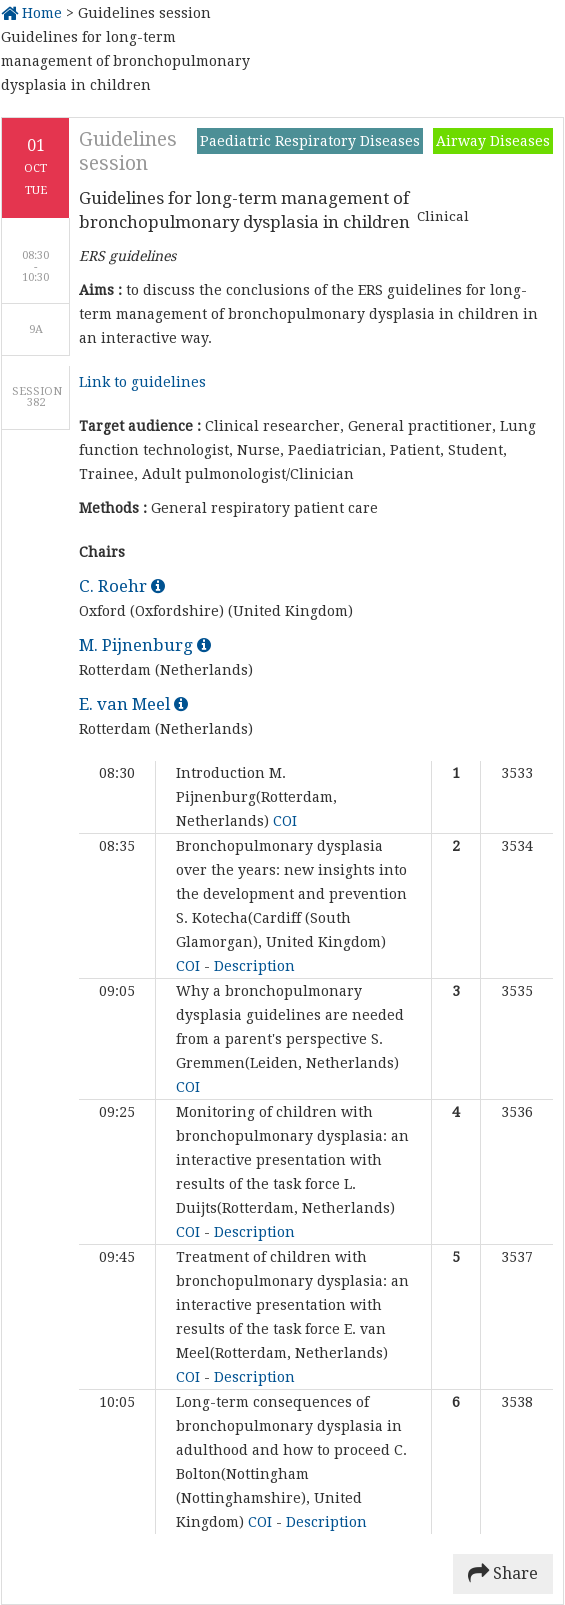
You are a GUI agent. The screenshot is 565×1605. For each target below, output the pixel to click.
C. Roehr (122, 586)
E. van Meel (133, 704)
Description (254, 966)
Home (31, 13)
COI (285, 821)
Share (503, 1573)
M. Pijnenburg (145, 645)
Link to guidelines (142, 382)
